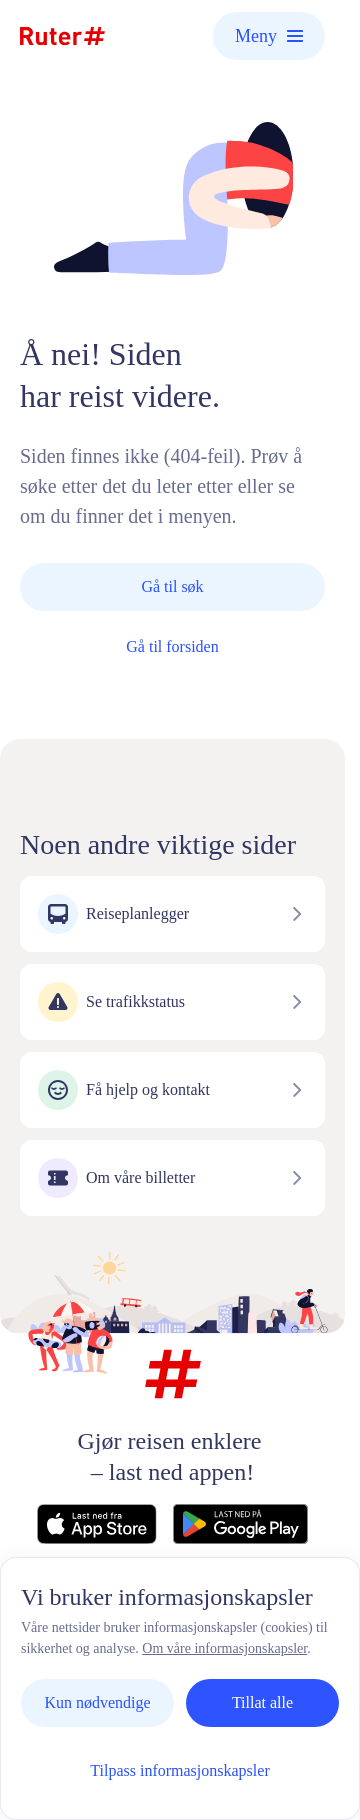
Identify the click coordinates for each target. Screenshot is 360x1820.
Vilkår (87, 1639)
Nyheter (263, 1618)
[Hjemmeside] (62, 36)
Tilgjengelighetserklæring (164, 1660)
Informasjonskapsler (198, 1639)
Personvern (173, 1618)
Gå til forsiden (172, 646)
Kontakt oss (72, 1618)
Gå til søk (172, 586)
